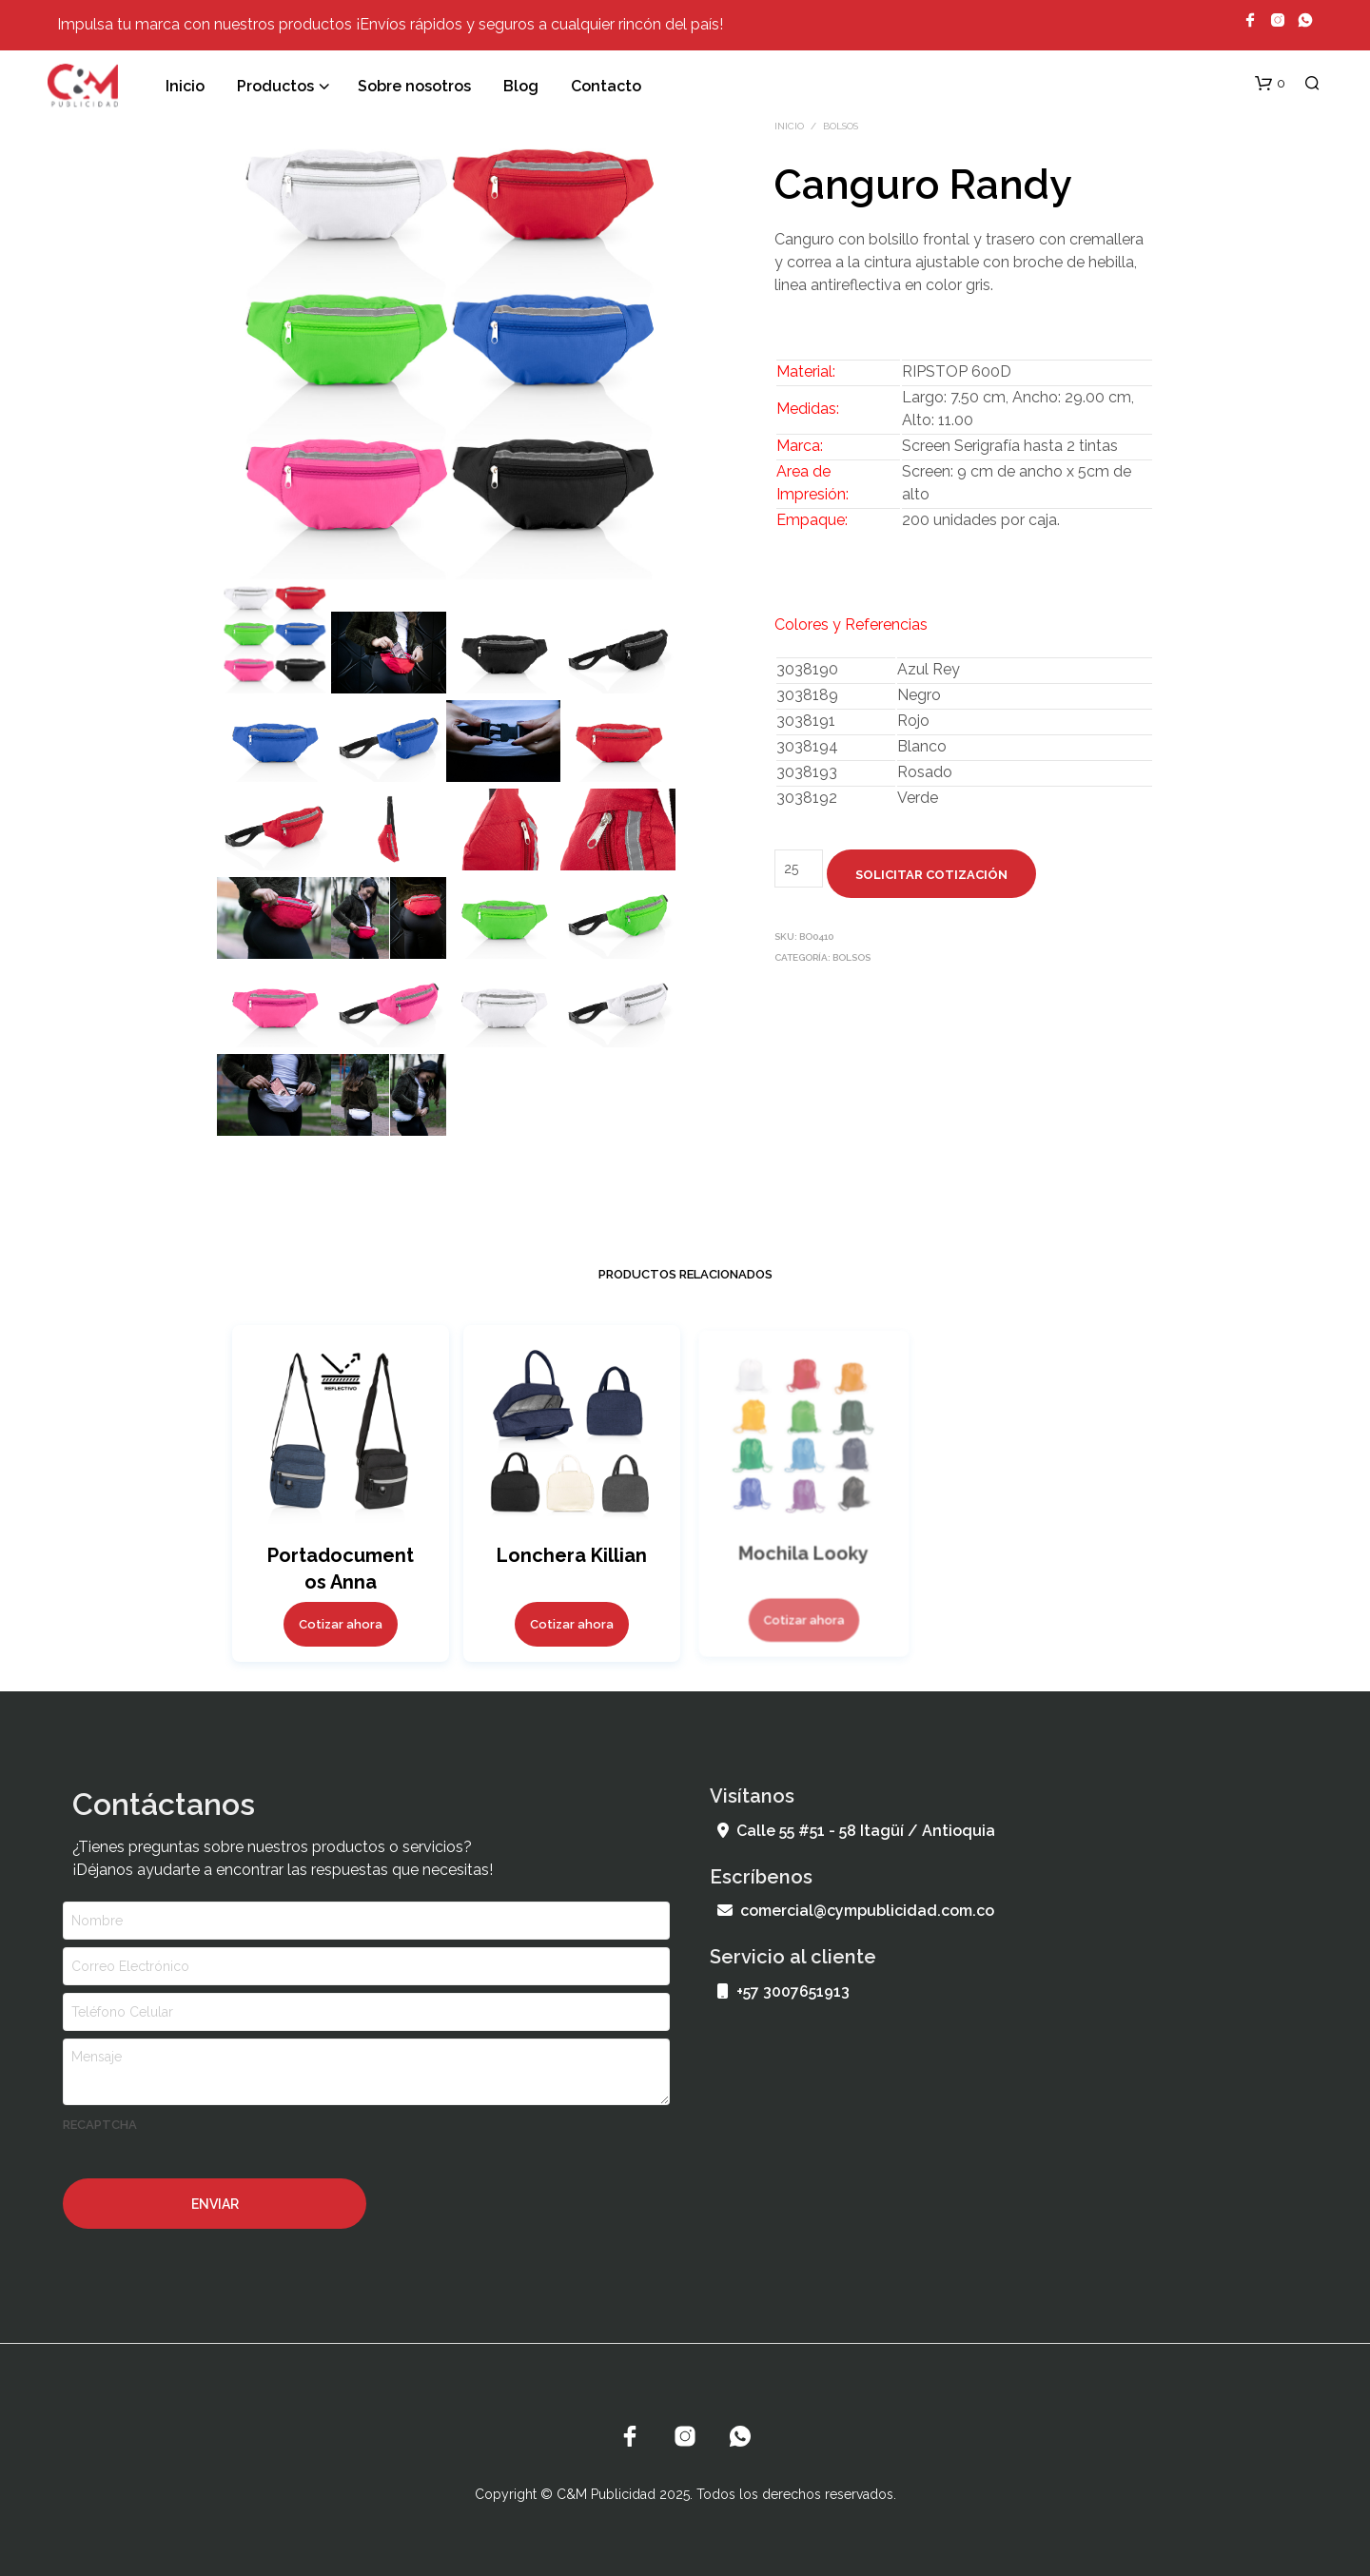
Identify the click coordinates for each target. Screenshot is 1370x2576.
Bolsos (840, 126)
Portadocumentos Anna (339, 1567)
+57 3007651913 (783, 1991)
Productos (275, 86)
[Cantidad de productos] (798, 868)
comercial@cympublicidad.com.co (855, 1911)
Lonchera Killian (571, 1551)
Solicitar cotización (931, 875)
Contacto (606, 86)
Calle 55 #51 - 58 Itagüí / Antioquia (856, 1831)
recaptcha (100, 2124)
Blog (520, 86)
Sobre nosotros (414, 86)
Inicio (185, 86)
